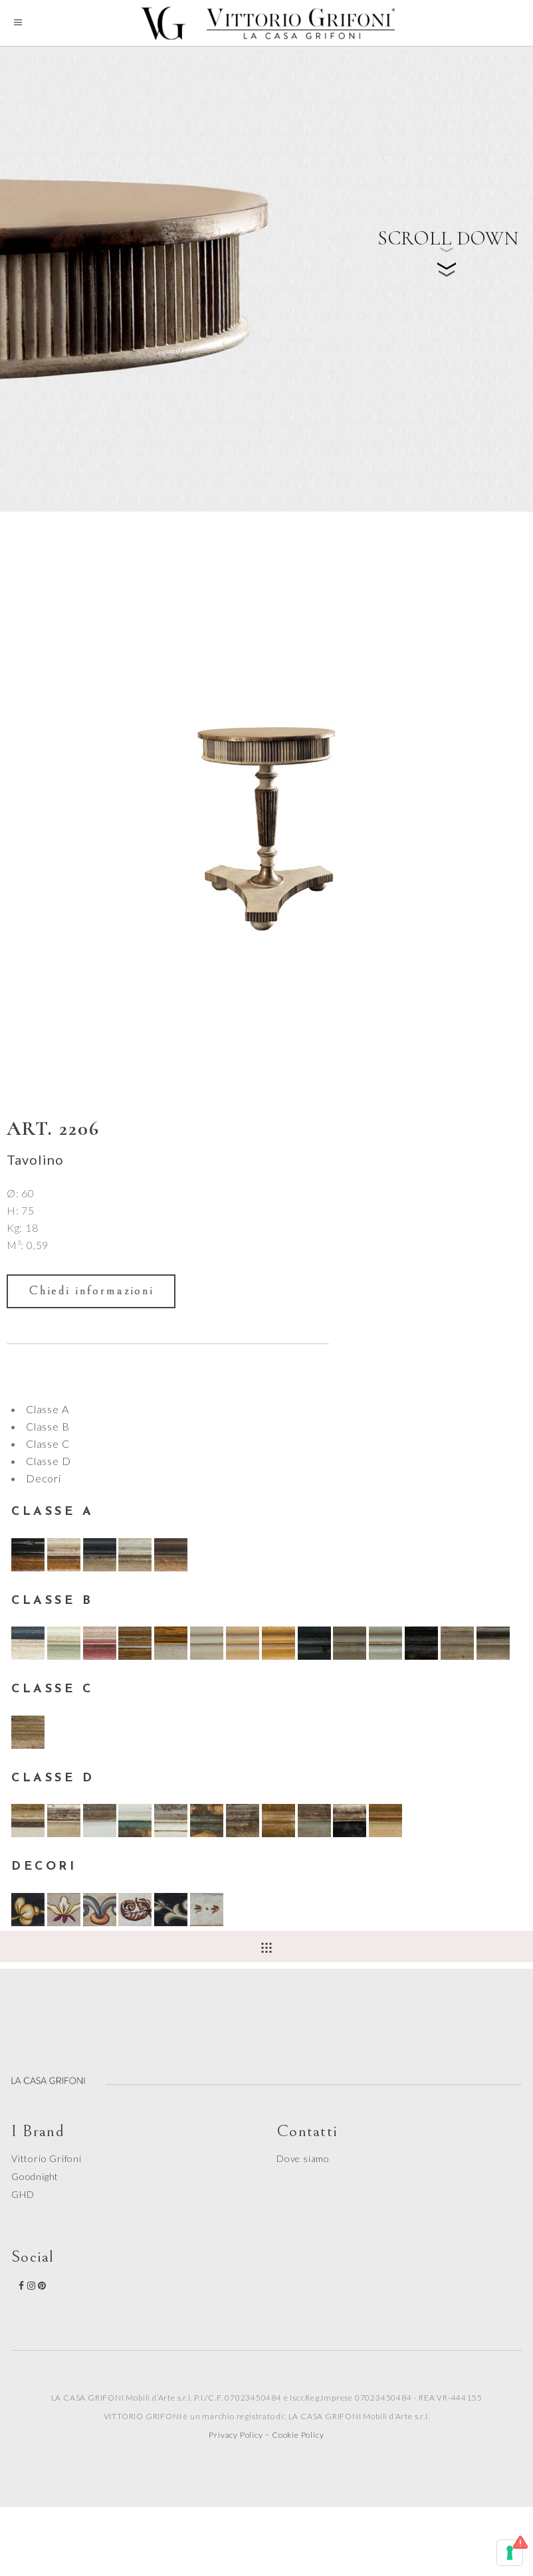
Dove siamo (303, 2158)
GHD (22, 2194)
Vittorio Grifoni (46, 2158)
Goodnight (34, 2176)
